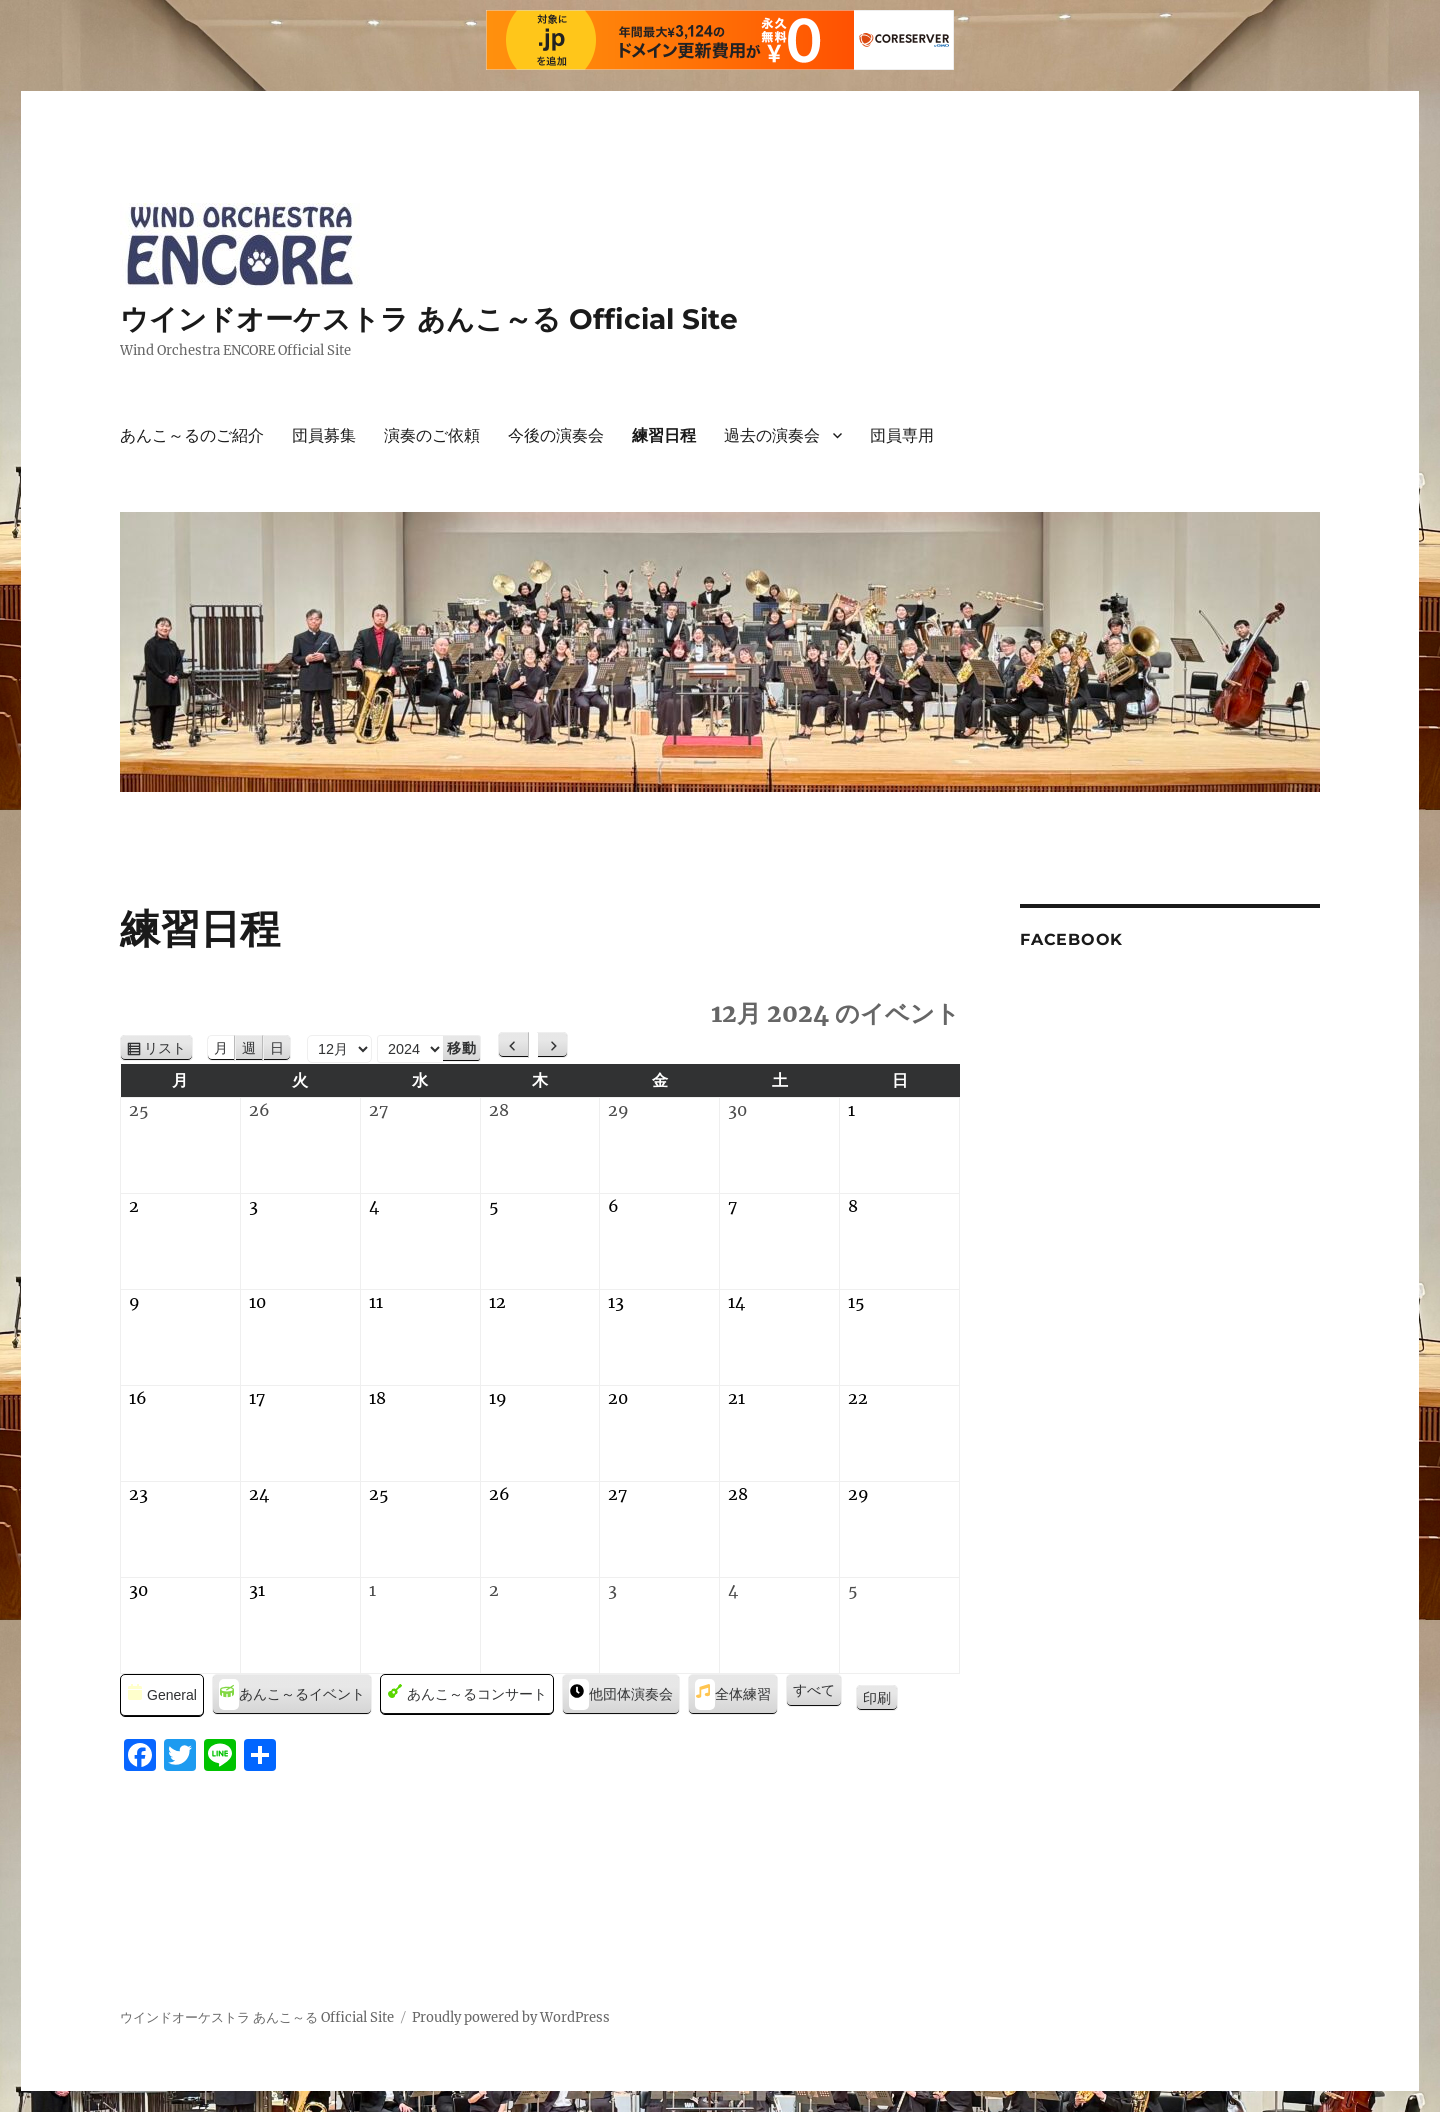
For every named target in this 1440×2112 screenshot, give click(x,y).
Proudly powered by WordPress (511, 2017)
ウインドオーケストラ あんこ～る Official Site (429, 319)
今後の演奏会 (556, 435)
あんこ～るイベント (292, 1694)
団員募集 (324, 435)
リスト (168, 1049)
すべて (814, 1690)
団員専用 (902, 435)
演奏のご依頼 (432, 435)
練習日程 (664, 435)
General (162, 1695)
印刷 (880, 1699)
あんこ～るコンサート (467, 1694)
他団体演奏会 (621, 1694)
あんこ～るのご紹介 (192, 435)
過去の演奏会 (772, 435)
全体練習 (733, 1694)
